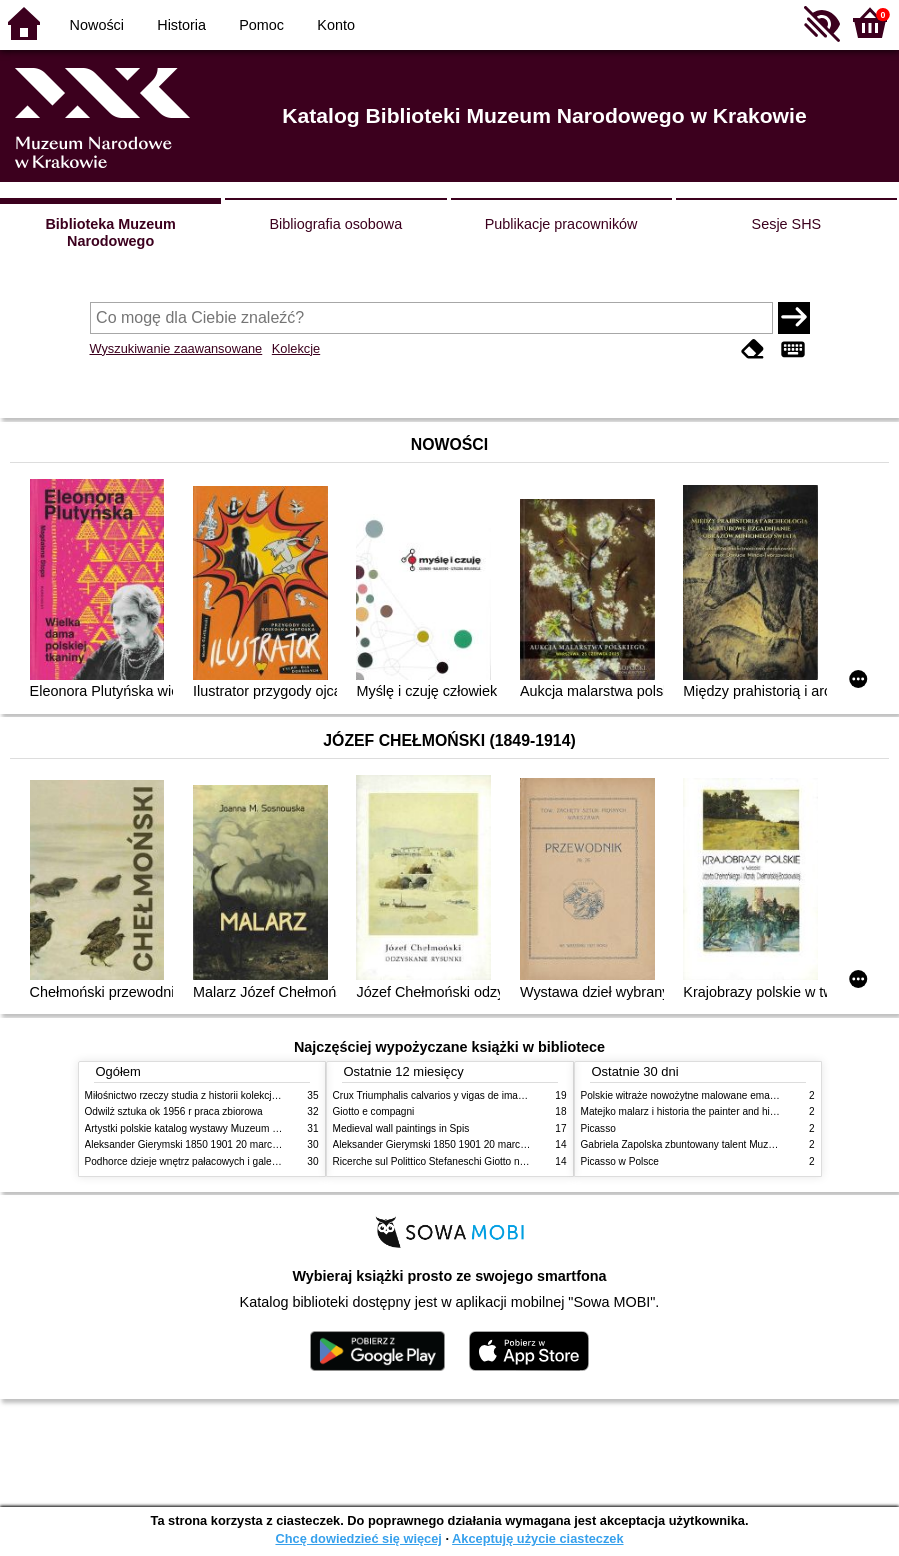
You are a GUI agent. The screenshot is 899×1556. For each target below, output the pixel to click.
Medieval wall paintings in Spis (401, 1128)
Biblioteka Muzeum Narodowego (110, 232)
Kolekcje (296, 348)
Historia (181, 25)
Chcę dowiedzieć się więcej (358, 1538)
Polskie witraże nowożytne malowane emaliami (686, 1095)
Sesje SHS (787, 224)
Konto (336, 25)
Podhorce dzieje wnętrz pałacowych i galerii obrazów (203, 1161)
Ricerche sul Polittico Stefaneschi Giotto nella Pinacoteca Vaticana (481, 1161)
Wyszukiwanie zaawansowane (176, 348)
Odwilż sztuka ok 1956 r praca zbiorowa (174, 1111)
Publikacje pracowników (561, 224)
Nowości (97, 25)
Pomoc (261, 25)
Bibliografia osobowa (335, 224)
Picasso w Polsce (620, 1161)
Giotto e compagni (374, 1111)
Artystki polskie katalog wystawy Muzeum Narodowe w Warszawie (232, 1128)
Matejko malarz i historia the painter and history (686, 1111)
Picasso (598, 1128)
